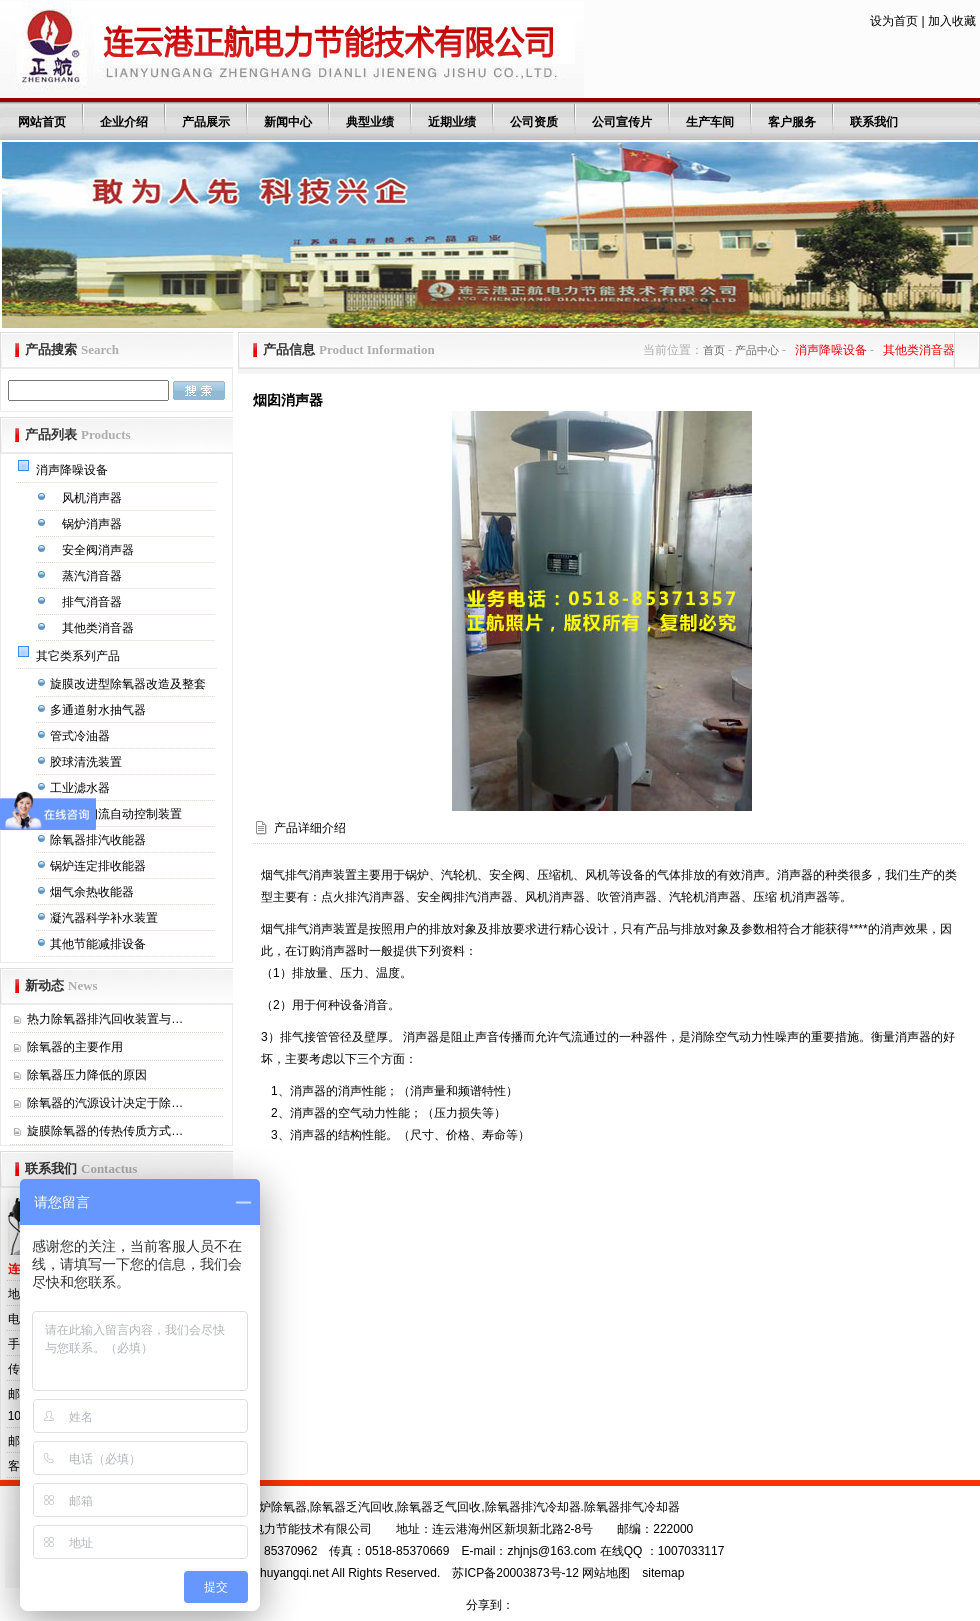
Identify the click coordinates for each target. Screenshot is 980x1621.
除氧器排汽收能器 (99, 840)
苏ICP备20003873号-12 (515, 1573)
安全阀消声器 (99, 550)
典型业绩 (370, 122)
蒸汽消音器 (93, 576)
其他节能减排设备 (99, 944)
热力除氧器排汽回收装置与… (105, 1019)
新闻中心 (288, 122)
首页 (714, 350)
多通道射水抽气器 (99, 710)
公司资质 (534, 122)
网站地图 (606, 1573)
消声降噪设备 (73, 470)
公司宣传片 (622, 122)
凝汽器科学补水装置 (105, 918)
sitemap (663, 1573)
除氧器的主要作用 (75, 1047)
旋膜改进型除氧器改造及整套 (129, 684)
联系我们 (874, 122)
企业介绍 (124, 122)
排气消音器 (93, 602)
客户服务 (792, 122)
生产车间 (710, 122)
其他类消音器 (99, 628)
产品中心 (757, 350)
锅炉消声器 (93, 524)
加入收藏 (952, 21)
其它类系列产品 (79, 656)
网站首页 (42, 122)
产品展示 (206, 122)
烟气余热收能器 (93, 892)
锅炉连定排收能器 (99, 866)
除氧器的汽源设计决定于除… (105, 1103)
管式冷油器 (81, 736)
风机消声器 (93, 498)
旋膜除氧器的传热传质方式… (105, 1131)
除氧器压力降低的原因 (87, 1075)
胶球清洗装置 (87, 762)
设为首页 (894, 21)
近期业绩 (452, 122)
